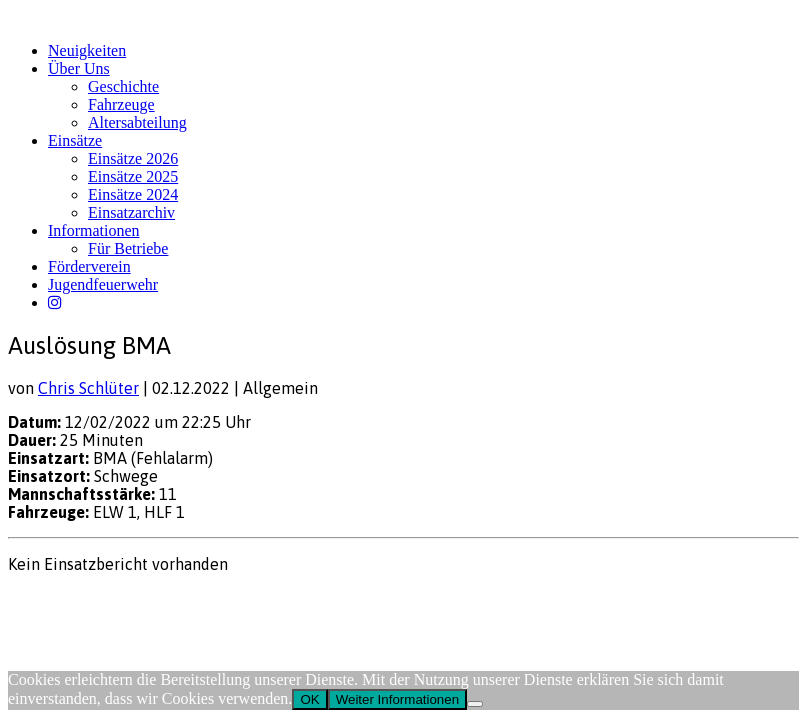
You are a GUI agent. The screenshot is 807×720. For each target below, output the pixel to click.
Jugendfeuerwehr (103, 284)
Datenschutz (116, 602)
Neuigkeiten (87, 50)
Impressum (40, 602)
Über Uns (79, 68)
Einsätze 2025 (133, 176)
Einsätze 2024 (133, 194)
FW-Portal (191, 602)
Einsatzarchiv (131, 212)
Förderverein (89, 266)
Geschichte (123, 86)
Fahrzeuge (121, 104)
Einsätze (75, 140)
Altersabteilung (137, 122)
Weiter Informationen (397, 699)
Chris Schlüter (88, 388)
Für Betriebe (128, 248)
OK (309, 699)
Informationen (94, 230)
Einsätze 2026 (133, 158)
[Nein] (475, 704)
